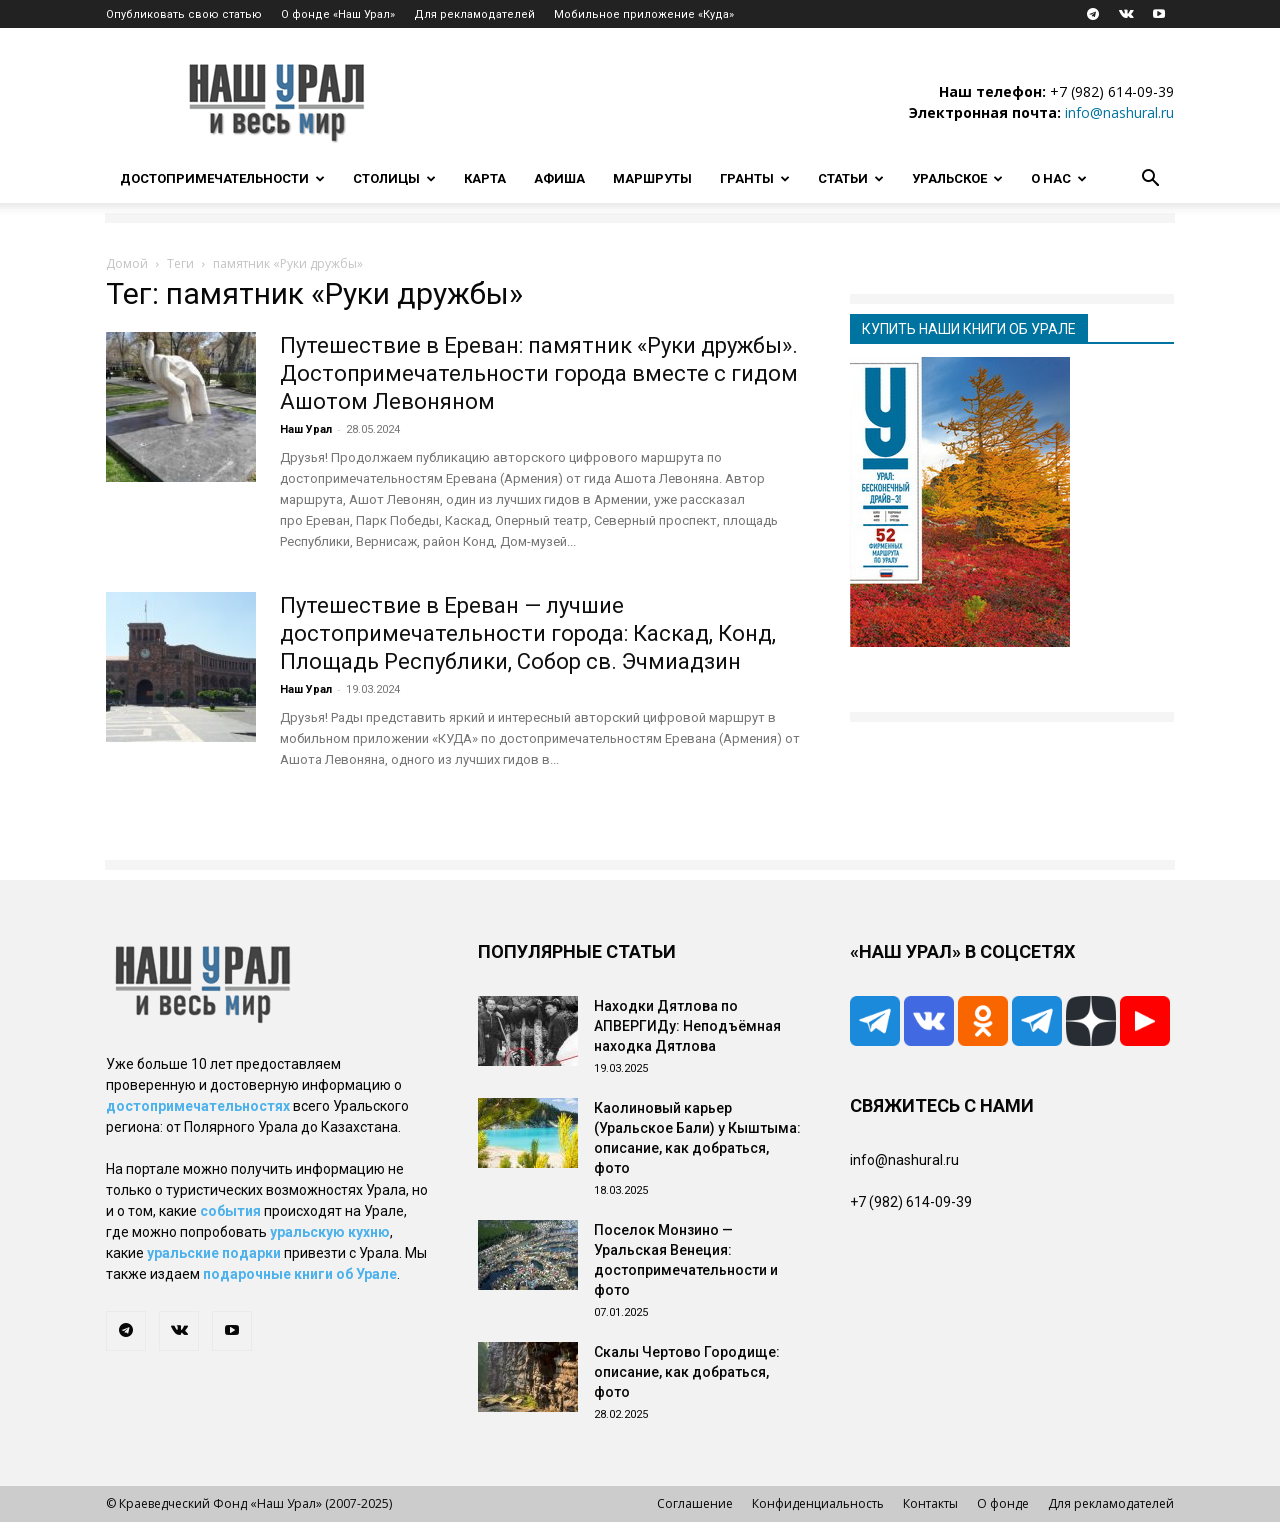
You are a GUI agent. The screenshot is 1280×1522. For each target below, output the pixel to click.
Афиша (559, 178)
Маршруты (652, 178)
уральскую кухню (330, 1232)
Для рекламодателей (474, 14)
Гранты (755, 178)
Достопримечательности (222, 178)
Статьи (851, 178)
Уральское (957, 178)
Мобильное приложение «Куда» (644, 14)
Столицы (394, 178)
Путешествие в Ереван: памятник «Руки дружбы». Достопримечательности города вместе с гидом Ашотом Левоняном (539, 373)
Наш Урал (306, 429)
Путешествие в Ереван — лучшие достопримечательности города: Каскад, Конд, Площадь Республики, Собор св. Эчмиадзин (528, 633)
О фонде (1003, 1503)
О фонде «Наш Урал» (338, 14)
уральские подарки (214, 1253)
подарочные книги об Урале (300, 1274)
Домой (127, 263)
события (230, 1211)
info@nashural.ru (1119, 112)
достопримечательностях (198, 1106)
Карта (485, 178)
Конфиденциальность (818, 1503)
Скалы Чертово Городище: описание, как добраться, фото (687, 1372)
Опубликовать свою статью (184, 14)
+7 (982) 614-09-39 (1112, 91)
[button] (1150, 180)
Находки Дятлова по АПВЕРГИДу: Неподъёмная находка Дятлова (687, 1026)
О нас (1059, 178)
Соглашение (695, 1503)
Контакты (930, 1503)
